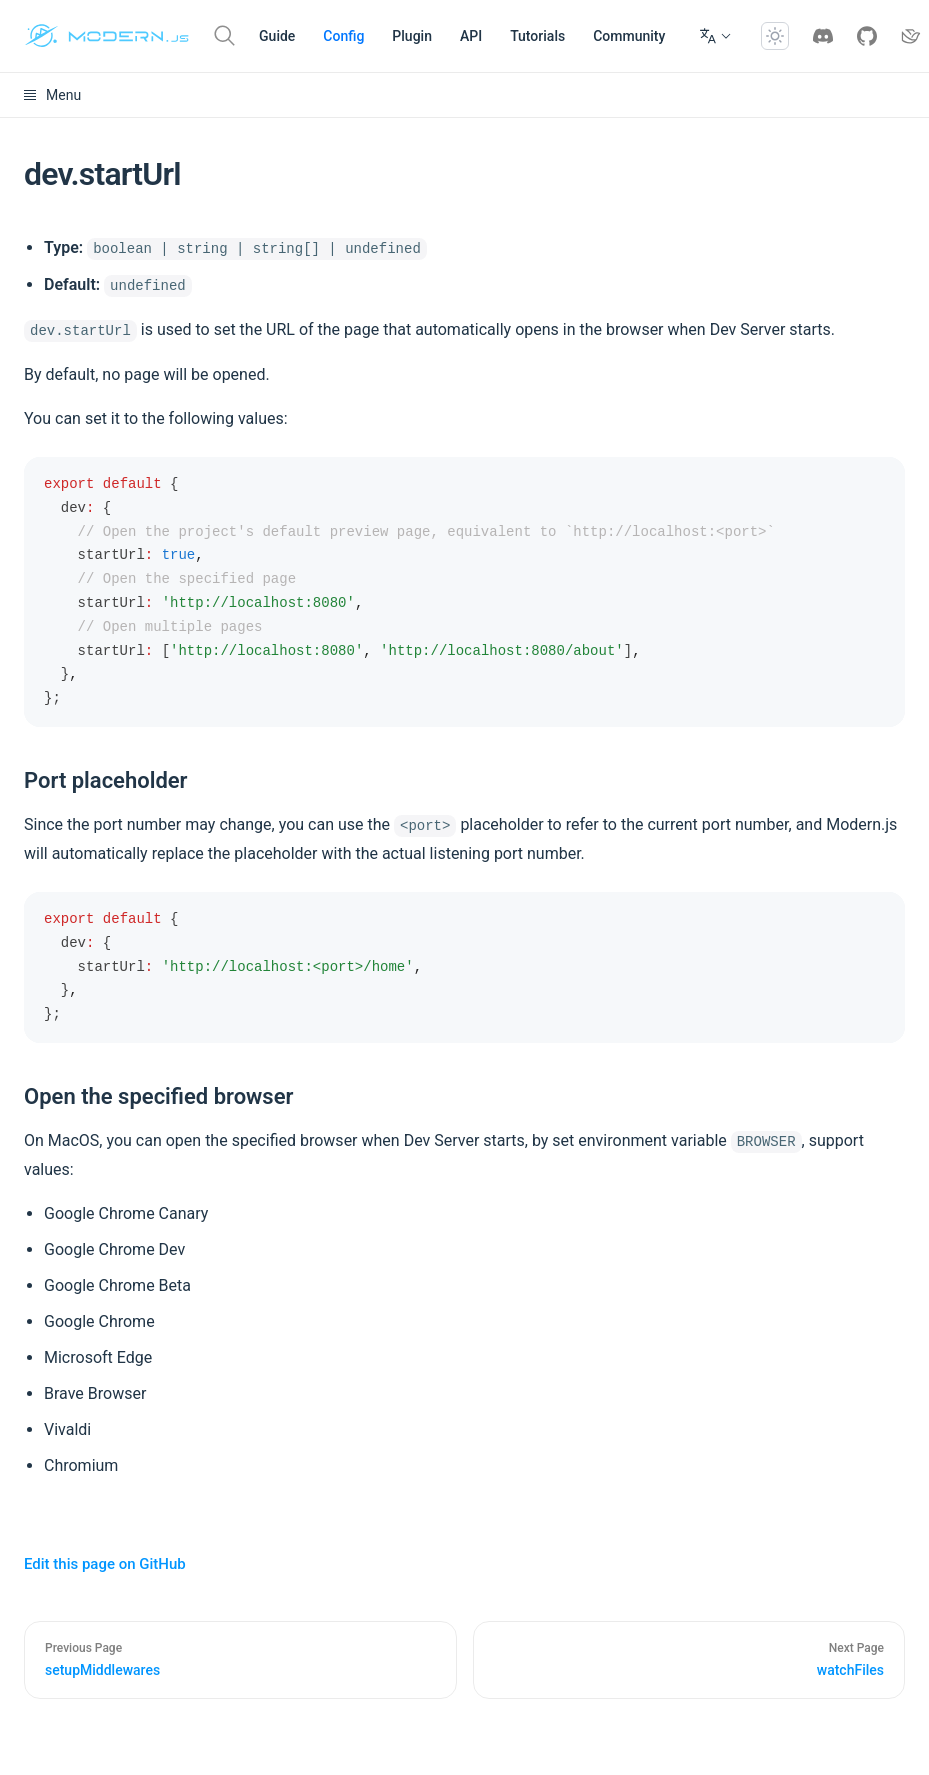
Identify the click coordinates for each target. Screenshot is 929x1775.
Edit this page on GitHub (105, 1564)
